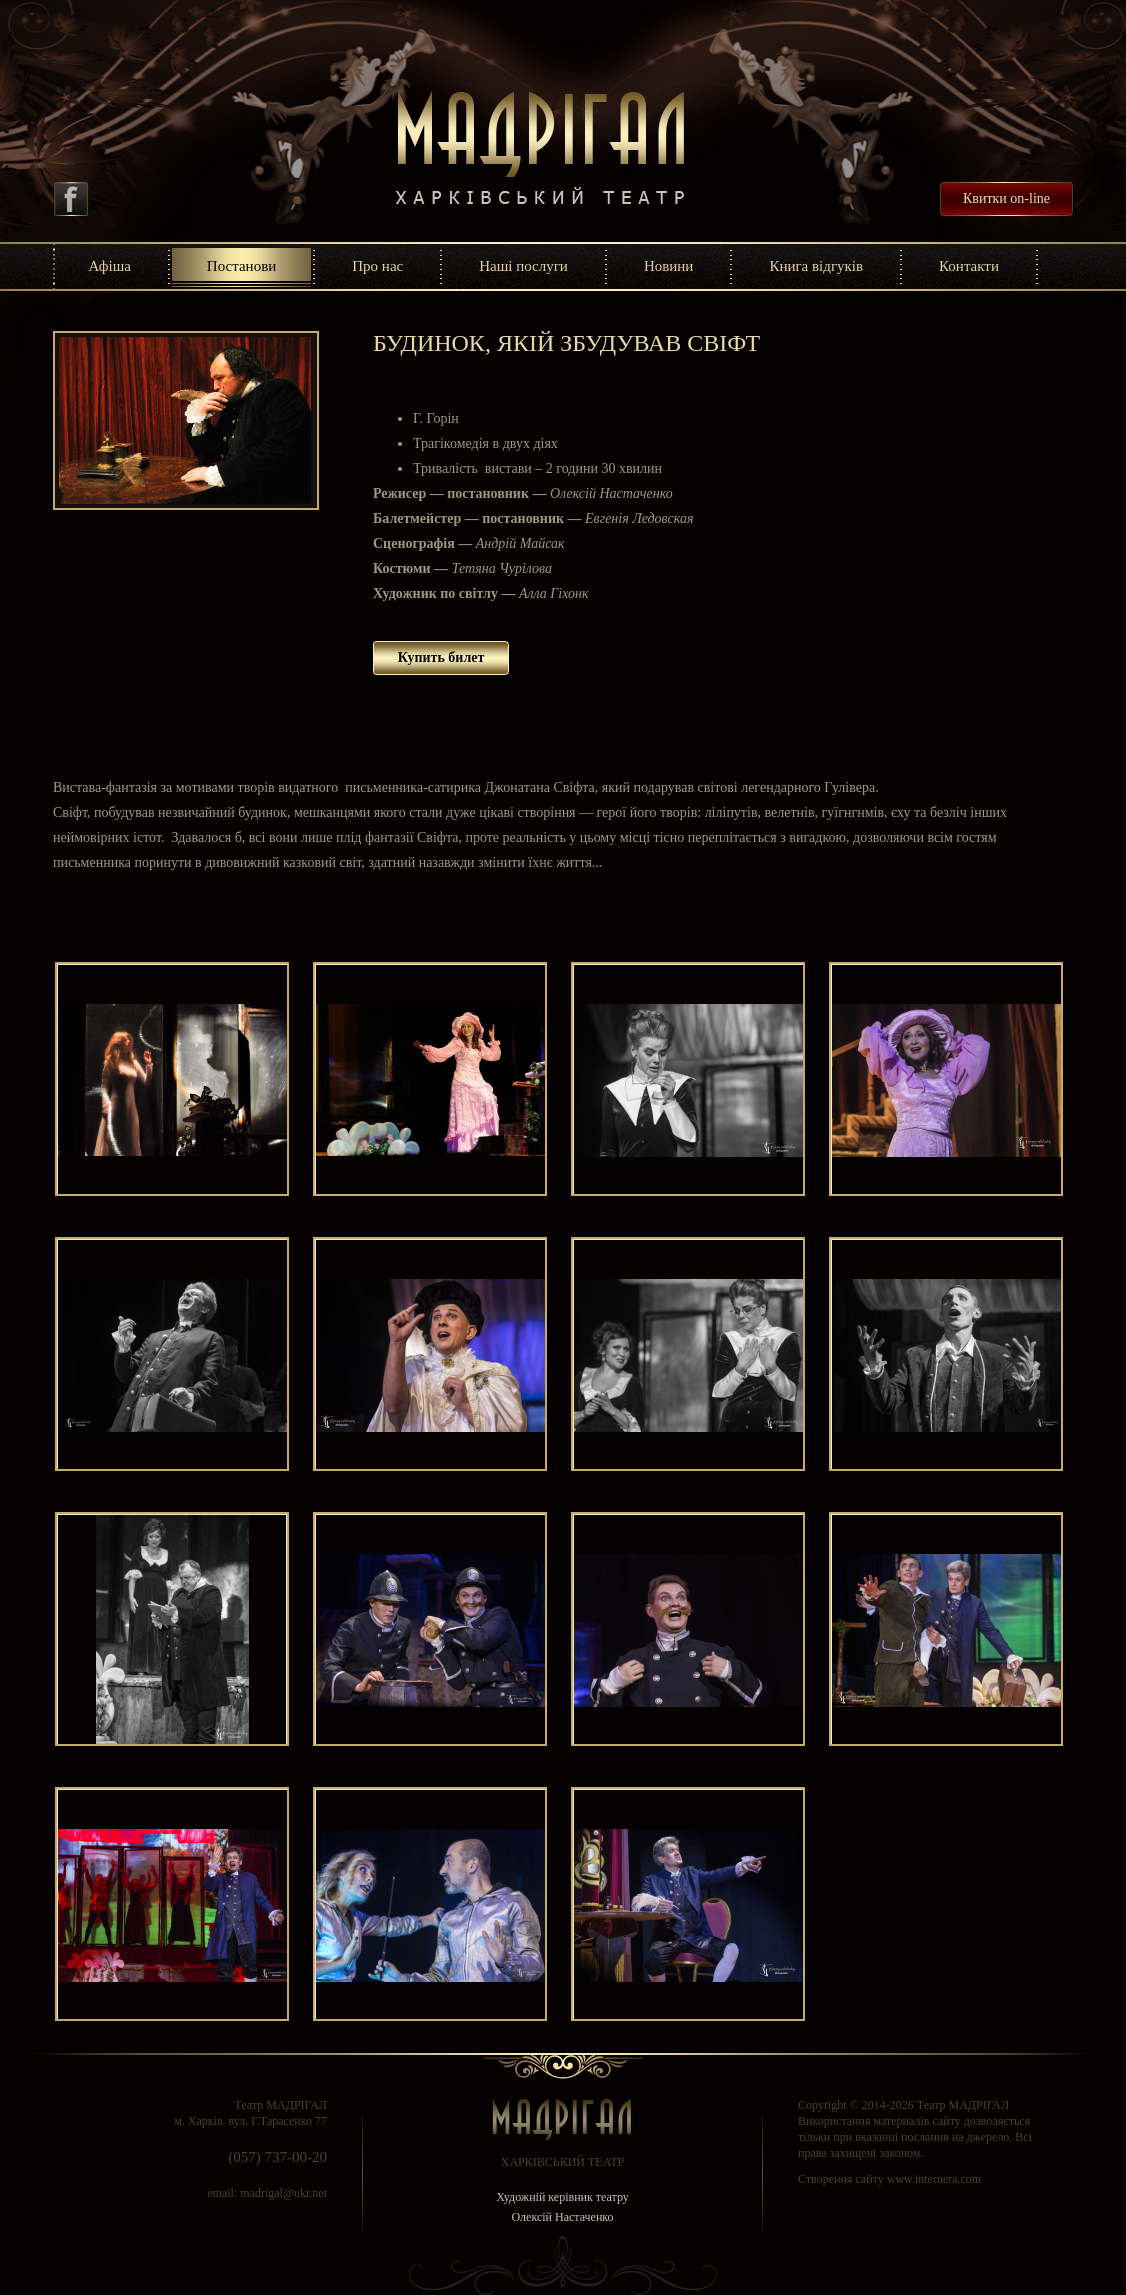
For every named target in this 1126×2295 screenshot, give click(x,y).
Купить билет (441, 657)
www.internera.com (934, 2179)
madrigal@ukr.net (283, 2193)
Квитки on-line (1006, 198)
